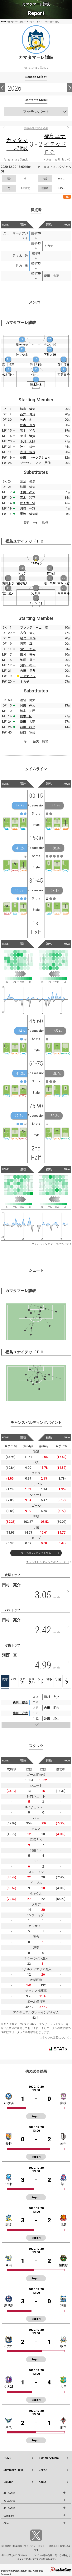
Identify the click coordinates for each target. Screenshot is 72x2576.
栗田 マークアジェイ (35, 457)
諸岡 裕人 (28, 665)
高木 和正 (27, 497)
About (42, 2481)
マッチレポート (36, 111)
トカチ (24, 681)
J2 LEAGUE (9, 2500)
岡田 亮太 (27, 705)
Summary (8, 2515)
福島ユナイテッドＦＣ (55, 144)
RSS (67, 196)
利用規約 (6, 2546)
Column (8, 2481)
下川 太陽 (27, 441)
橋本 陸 (26, 716)
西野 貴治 (27, 414)
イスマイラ (28, 676)
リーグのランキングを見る (36, 1553)
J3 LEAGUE (9, 2508)
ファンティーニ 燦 (34, 627)
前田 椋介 (27, 727)
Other (6, 2523)
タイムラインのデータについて (50, 1244)
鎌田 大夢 (27, 721)
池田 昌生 (28, 660)
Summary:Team (49, 2457)
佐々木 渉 (27, 503)
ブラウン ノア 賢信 (35, 463)
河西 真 (26, 644)
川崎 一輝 (27, 508)
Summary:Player (14, 2469)
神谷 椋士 (27, 447)
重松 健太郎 (29, 514)
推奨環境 (17, 2546)
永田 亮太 (27, 492)
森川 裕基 (27, 452)
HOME (3, 22)
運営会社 (53, 2546)
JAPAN (43, 2469)
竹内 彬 (26, 420)
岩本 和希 (27, 430)
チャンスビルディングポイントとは (47, 1562)
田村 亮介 (28, 654)
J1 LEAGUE (9, 2493)
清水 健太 (27, 409)
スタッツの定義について (54, 2037)
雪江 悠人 (28, 649)
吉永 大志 (28, 633)
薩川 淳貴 (27, 436)
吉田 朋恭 (28, 671)
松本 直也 (27, 425)
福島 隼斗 (28, 638)
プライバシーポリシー (35, 2546)
